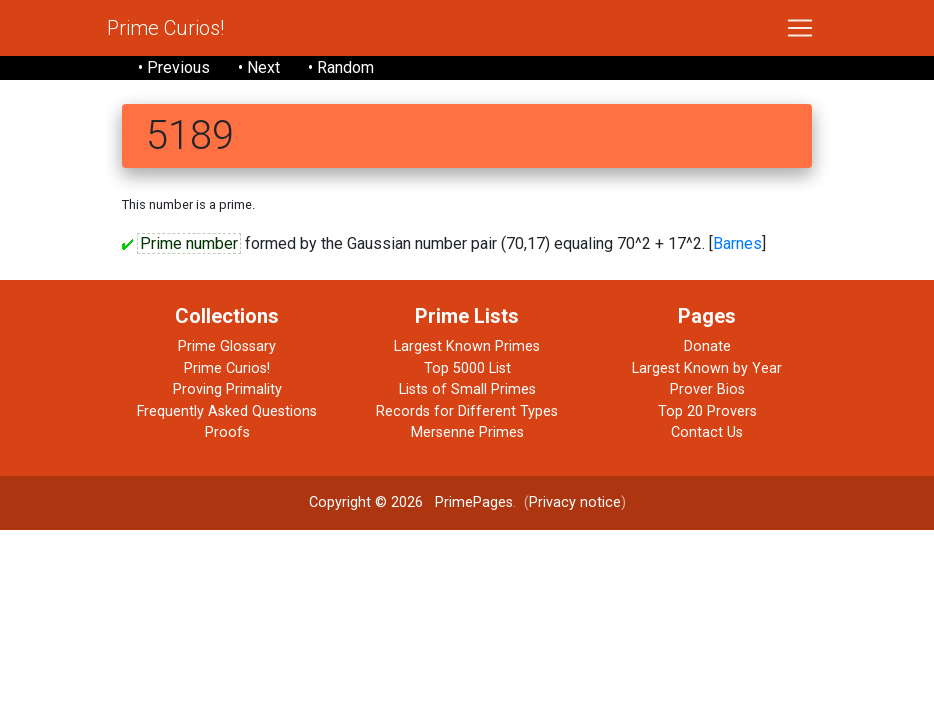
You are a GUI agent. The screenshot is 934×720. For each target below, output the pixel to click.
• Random (341, 67)
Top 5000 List (467, 368)
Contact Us (707, 432)
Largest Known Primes (467, 346)
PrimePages (474, 502)
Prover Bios (707, 389)
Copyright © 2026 (366, 502)
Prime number (189, 243)
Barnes (737, 243)
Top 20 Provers (707, 411)
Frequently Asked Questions (227, 411)
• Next (259, 67)
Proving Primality (227, 389)
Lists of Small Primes (467, 389)
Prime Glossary (227, 346)
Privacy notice (575, 502)
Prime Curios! (165, 28)
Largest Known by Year (707, 368)
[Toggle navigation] (800, 28)
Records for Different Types (467, 411)
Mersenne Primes (467, 432)
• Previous (174, 67)
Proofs (227, 432)
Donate (707, 346)
